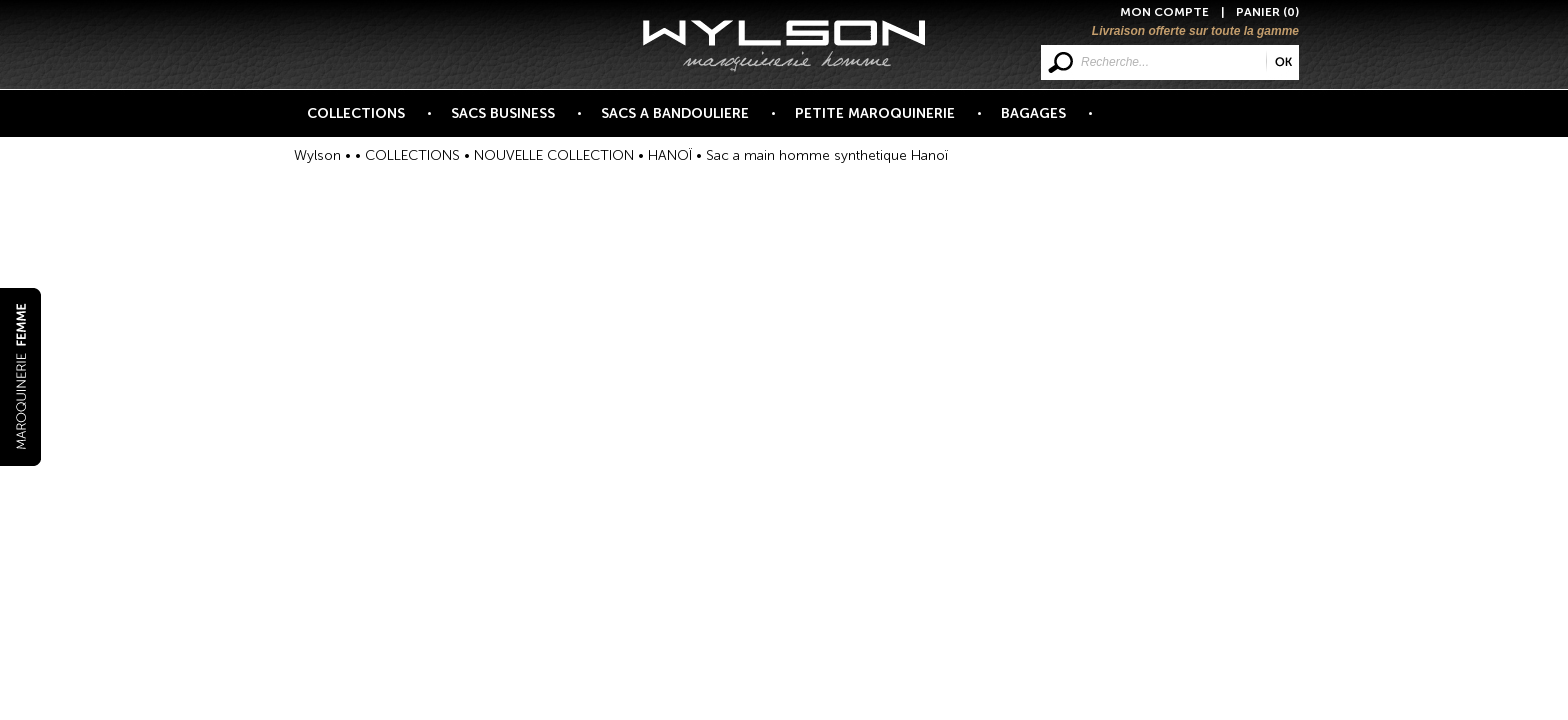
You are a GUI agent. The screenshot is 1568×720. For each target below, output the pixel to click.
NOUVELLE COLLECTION (554, 155)
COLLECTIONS (367, 121)
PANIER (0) (1267, 12)
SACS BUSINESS (514, 121)
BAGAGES (1045, 121)
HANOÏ (670, 155)
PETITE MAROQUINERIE (886, 121)
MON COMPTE (1164, 12)
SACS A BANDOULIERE (686, 121)
